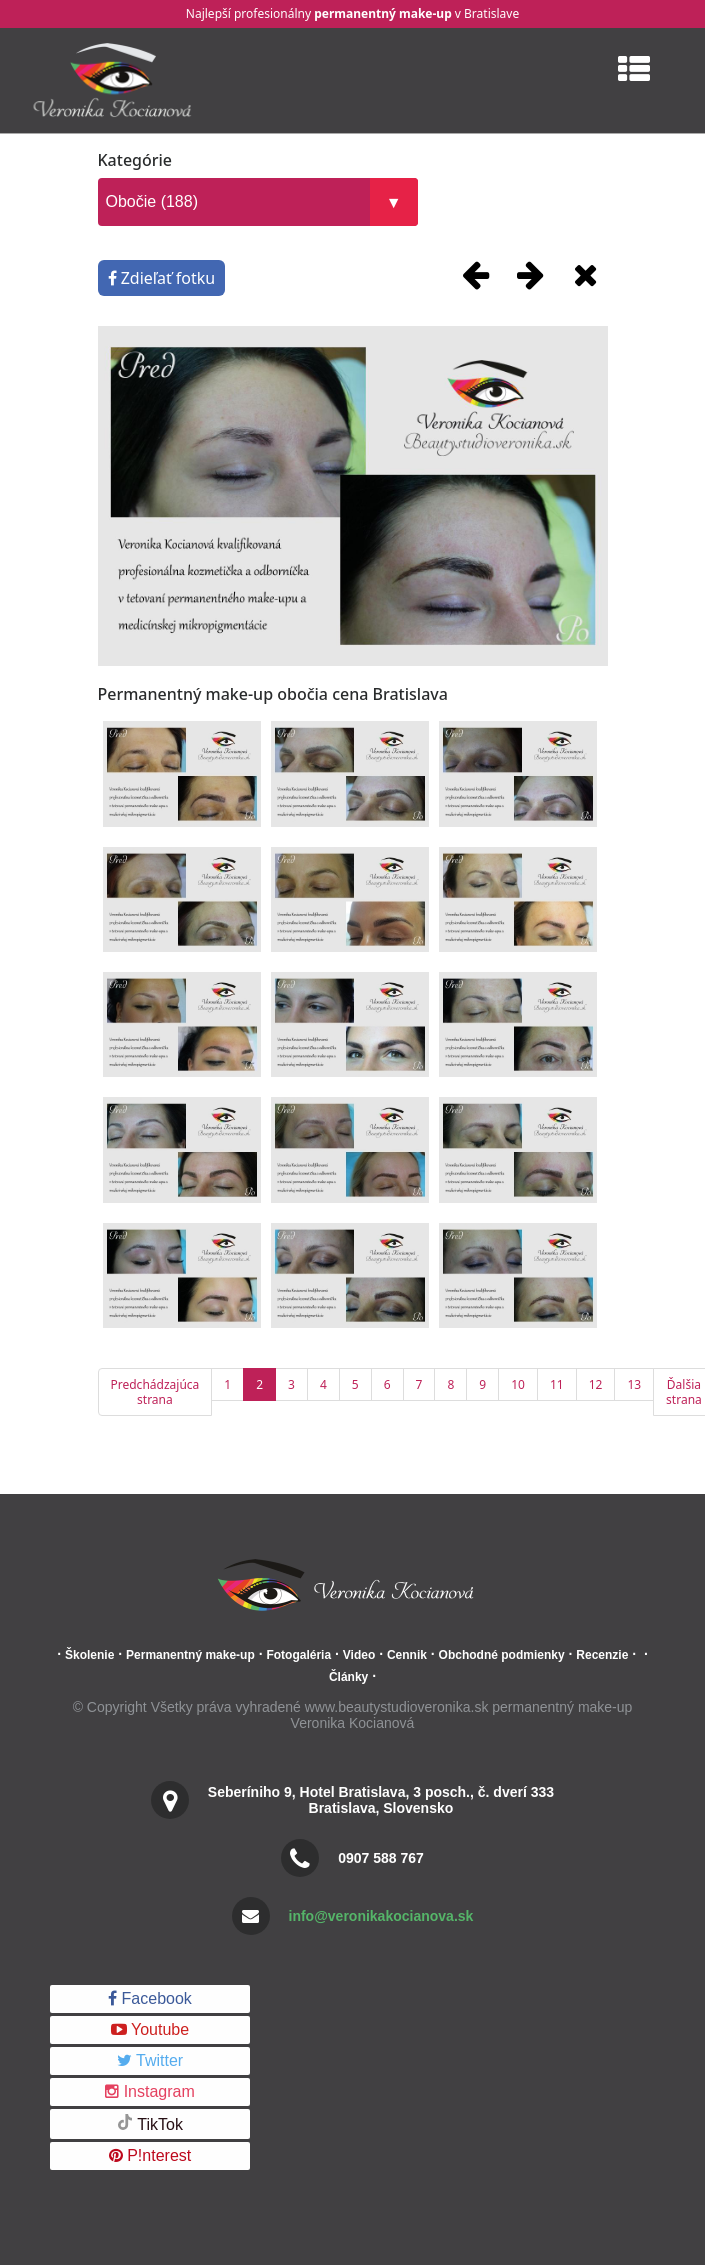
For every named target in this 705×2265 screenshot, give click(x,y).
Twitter (150, 2060)
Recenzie (602, 1655)
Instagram (150, 2091)
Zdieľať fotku (162, 278)
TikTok (150, 2123)
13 (634, 1384)
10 (518, 1384)
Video (359, 1655)
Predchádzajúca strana (155, 1392)
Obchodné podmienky (502, 1655)
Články (348, 1677)
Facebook (150, 1998)
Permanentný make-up (190, 1655)
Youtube (150, 2029)
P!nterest (150, 2155)
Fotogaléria (298, 1655)
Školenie (89, 1655)
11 (557, 1384)
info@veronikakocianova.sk (381, 1916)
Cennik (407, 1655)
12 (596, 1384)
